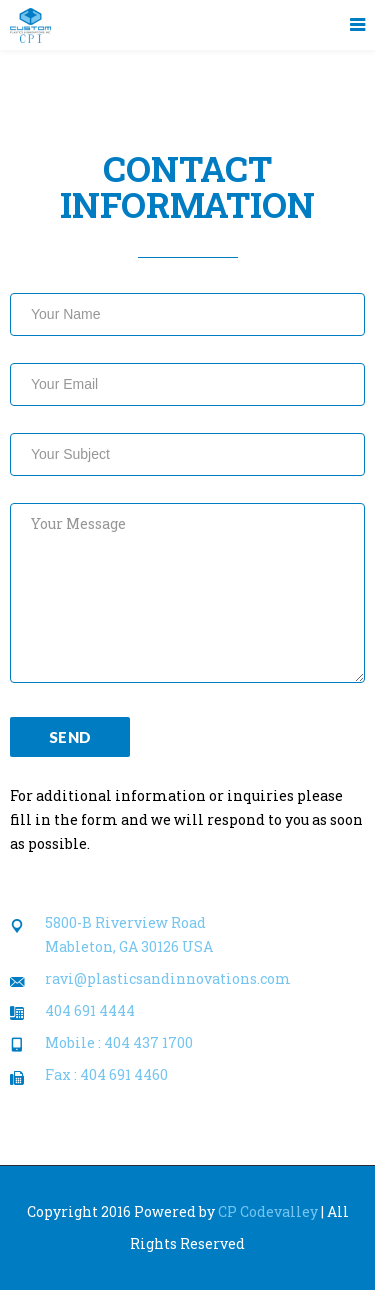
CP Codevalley (268, 1211)
